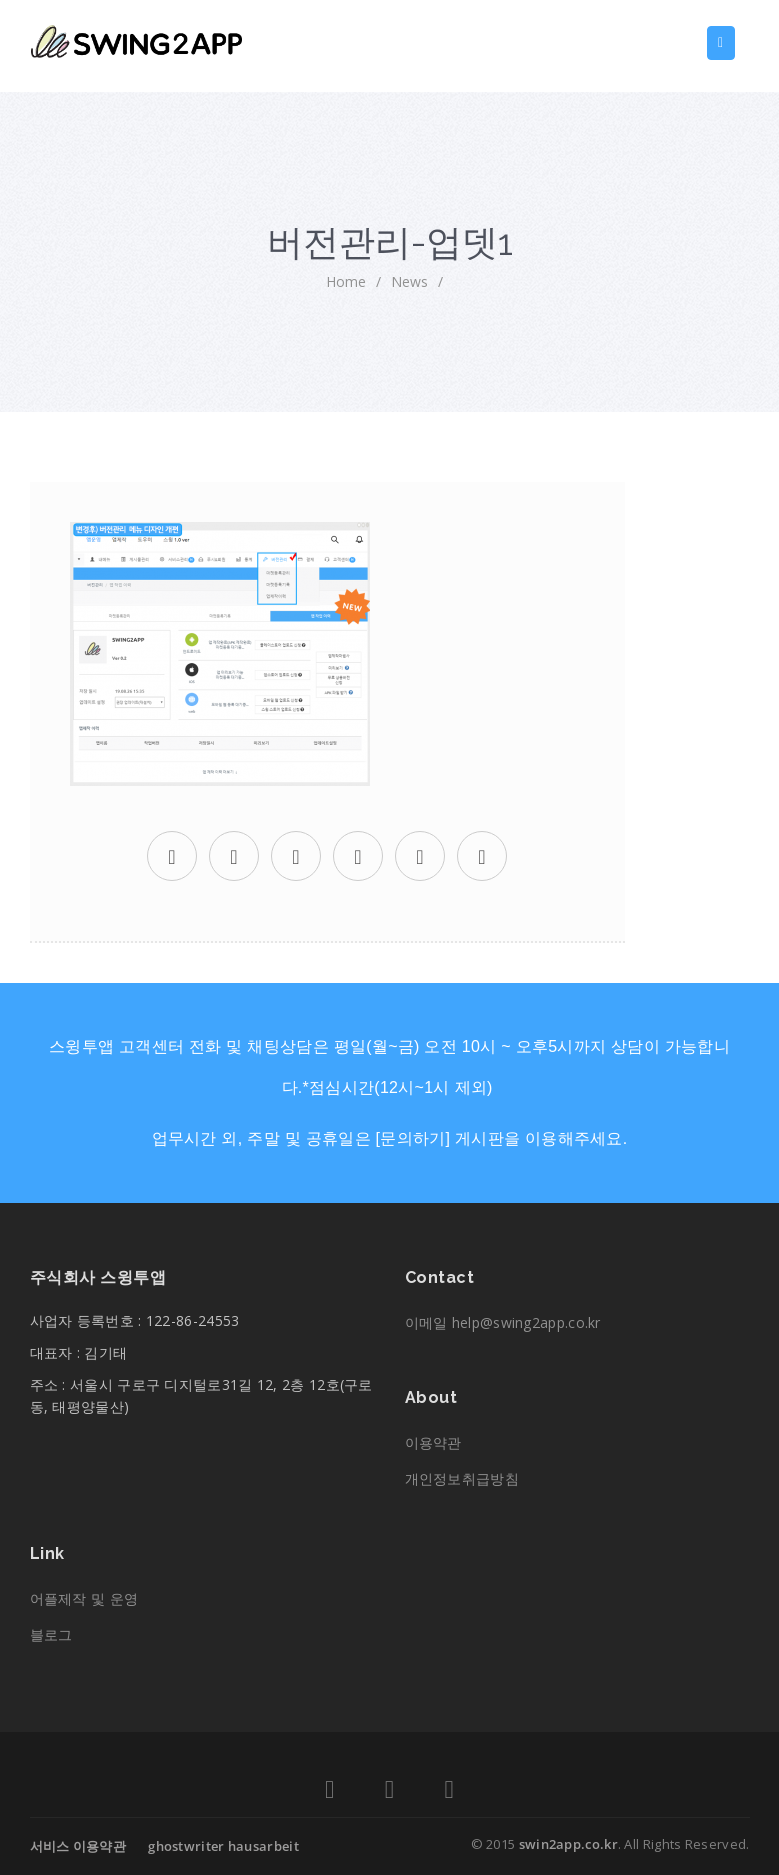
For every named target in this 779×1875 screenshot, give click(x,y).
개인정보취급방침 (462, 1478)
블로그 (51, 1634)
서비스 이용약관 (78, 1846)
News (409, 281)
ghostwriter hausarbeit (223, 1846)
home (346, 281)
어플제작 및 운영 (84, 1598)
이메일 (503, 1322)
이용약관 (433, 1442)
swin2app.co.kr (568, 1844)
